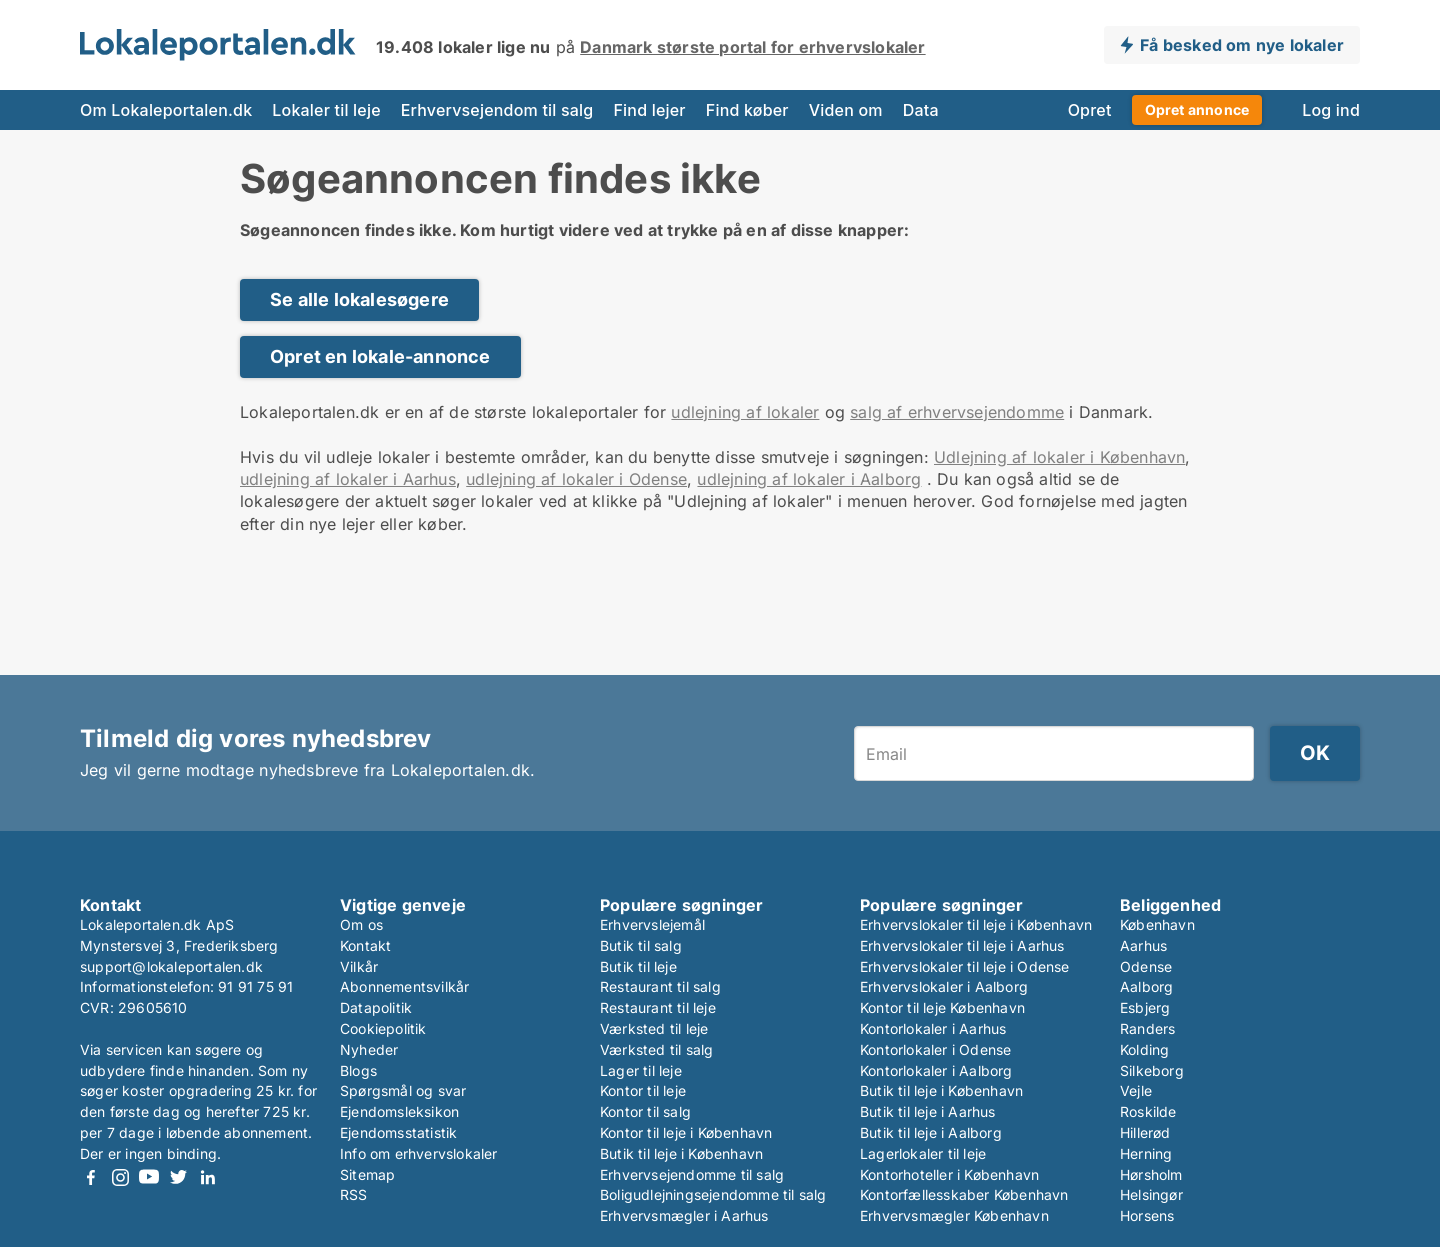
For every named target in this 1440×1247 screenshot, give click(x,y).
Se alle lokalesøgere (359, 299)
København (1157, 924)
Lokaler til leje (326, 110)
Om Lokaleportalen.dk (166, 110)
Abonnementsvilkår (404, 986)
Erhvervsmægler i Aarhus (684, 1215)
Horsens (1147, 1215)
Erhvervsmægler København (954, 1215)
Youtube (149, 1177)
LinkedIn (207, 1177)
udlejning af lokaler (745, 412)
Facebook (91, 1177)
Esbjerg (1145, 1007)
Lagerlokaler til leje (923, 1153)
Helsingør (1151, 1194)
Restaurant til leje (658, 1007)
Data (921, 110)
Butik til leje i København (681, 1153)
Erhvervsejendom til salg (497, 110)
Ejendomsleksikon (399, 1111)
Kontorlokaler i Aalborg (936, 1070)
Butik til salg (641, 945)
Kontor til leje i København (686, 1132)
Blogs (358, 1070)
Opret (1090, 110)
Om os (361, 924)
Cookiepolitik (383, 1028)
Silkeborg (1152, 1070)
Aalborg (1146, 986)
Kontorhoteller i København (949, 1174)
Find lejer (649, 110)
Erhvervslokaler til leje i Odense (965, 966)
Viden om (846, 110)
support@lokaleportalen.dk (171, 966)
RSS (354, 1194)
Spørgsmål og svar (403, 1090)
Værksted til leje (654, 1028)
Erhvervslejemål (652, 924)
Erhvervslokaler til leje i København (976, 924)
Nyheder (369, 1049)
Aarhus (1143, 945)
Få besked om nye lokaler (1242, 45)
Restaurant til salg (660, 986)
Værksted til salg (656, 1049)
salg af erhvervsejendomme (957, 412)
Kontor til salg (645, 1111)
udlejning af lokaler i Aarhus (348, 479)
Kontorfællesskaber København (964, 1194)
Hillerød (1145, 1132)
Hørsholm (1151, 1174)
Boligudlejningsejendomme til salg (713, 1194)
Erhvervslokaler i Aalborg (944, 986)
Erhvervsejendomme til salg (692, 1174)
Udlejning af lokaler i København (1059, 457)
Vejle (1136, 1090)
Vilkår (359, 966)
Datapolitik (376, 1007)
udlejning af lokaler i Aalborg (809, 479)
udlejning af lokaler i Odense (576, 479)
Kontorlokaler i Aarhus (933, 1028)
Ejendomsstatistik (398, 1132)
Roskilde (1148, 1111)
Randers (1147, 1028)
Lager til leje (641, 1070)
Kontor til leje (643, 1090)
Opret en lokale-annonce (380, 356)
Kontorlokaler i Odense (935, 1049)
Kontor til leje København (942, 1007)
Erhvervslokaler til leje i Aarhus (962, 945)
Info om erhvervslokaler (419, 1153)
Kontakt (365, 945)
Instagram (120, 1177)
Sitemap (367, 1174)
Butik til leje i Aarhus (928, 1111)
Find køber (747, 110)
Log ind (1331, 110)
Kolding (1144, 1049)
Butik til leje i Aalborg (931, 1132)
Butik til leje (638, 966)
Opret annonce (1197, 109)
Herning (1146, 1153)
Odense (1146, 966)
